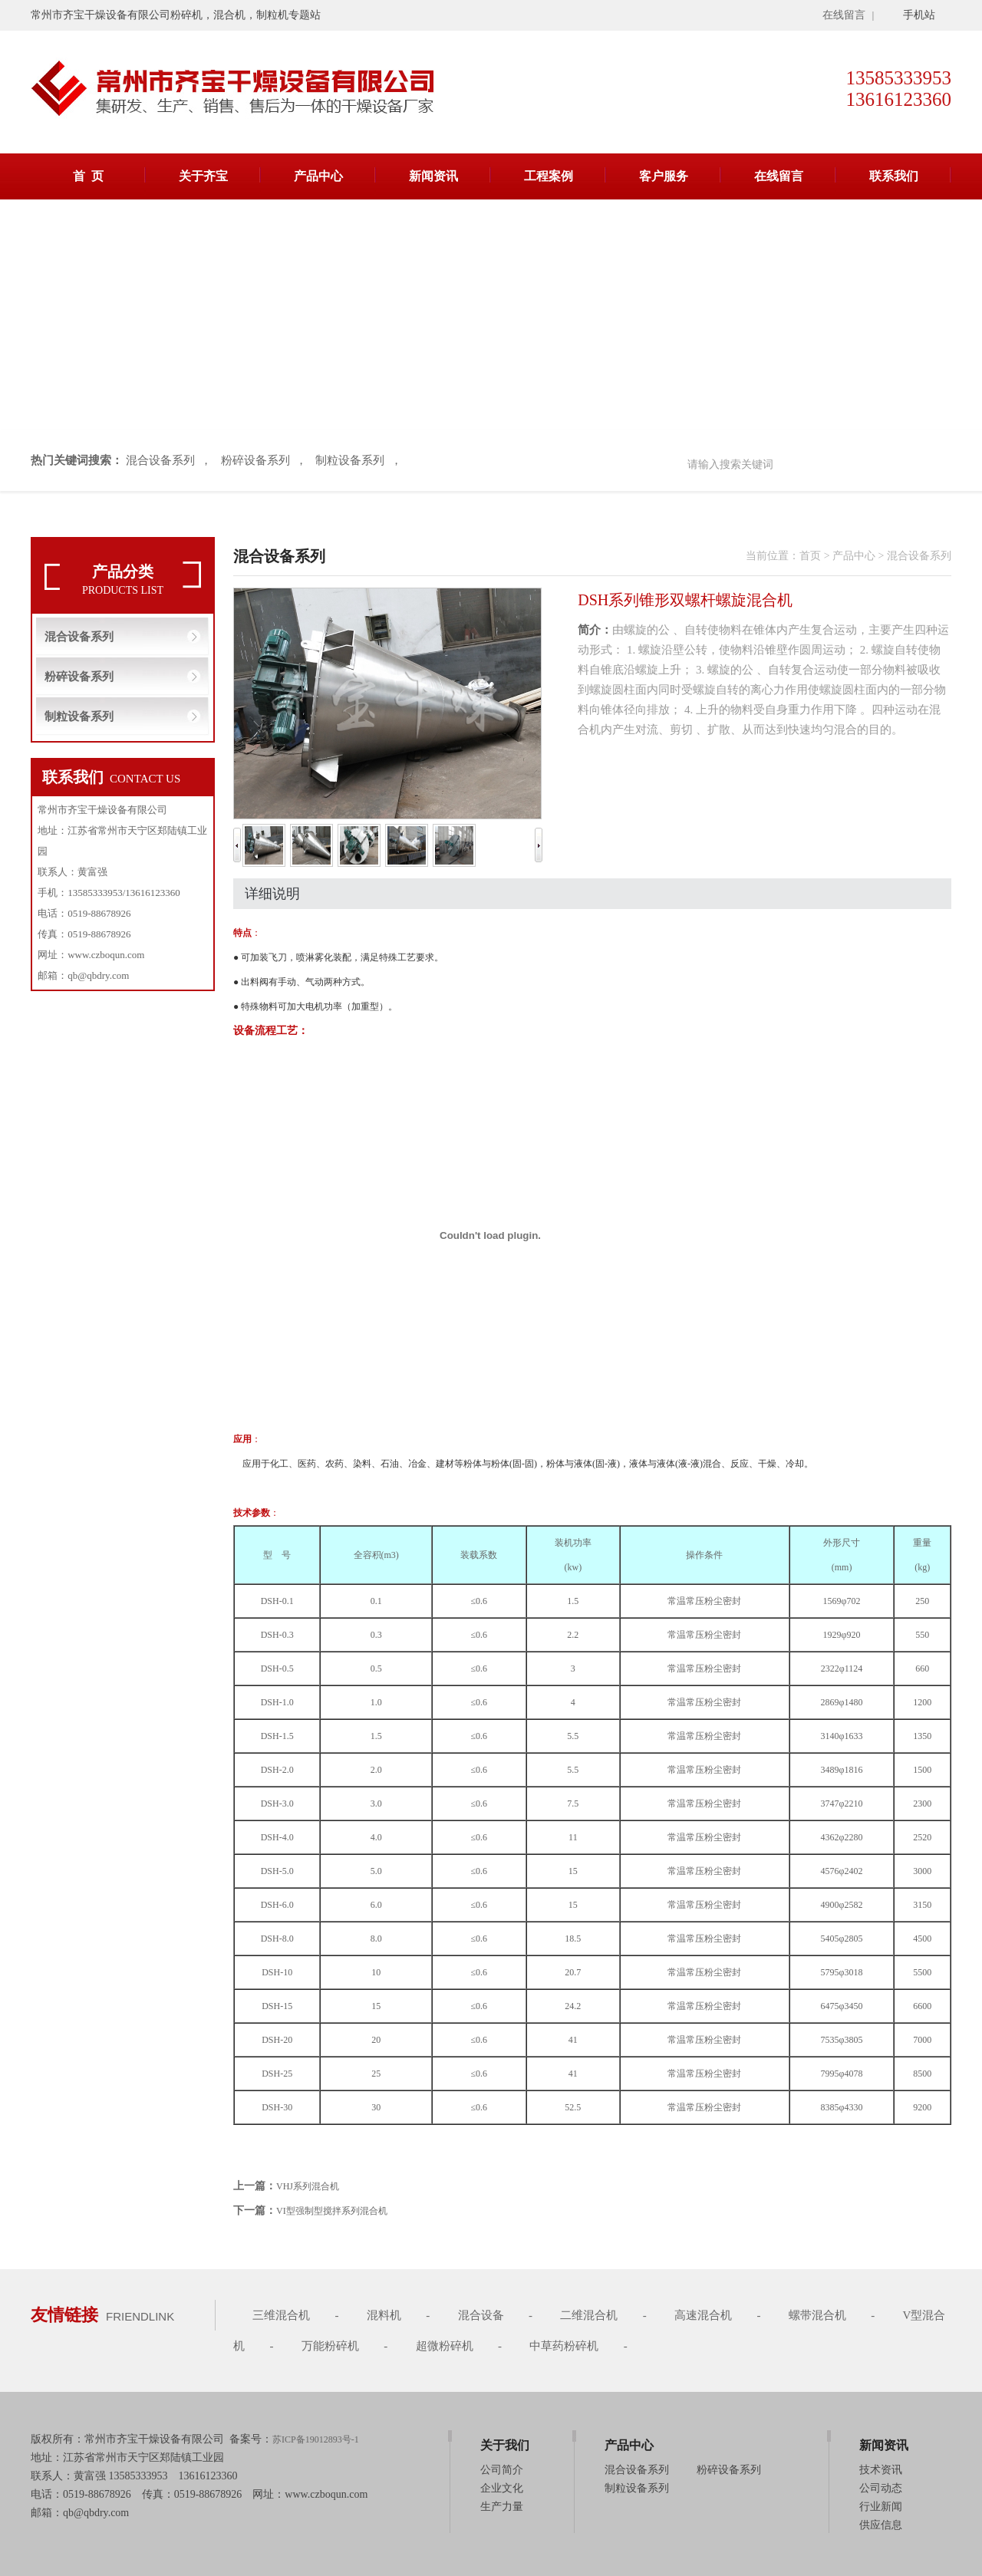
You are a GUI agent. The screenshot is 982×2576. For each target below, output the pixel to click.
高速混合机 (703, 2315)
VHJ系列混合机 (307, 2186)
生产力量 (501, 2506)
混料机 (384, 2315)
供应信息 (880, 2525)
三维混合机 (281, 2315)
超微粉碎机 (444, 2346)
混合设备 (481, 2315)
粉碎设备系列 (255, 460)
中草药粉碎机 (563, 2346)
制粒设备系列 (349, 460)
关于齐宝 (203, 176)
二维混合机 (589, 2315)
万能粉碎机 (330, 2346)
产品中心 (318, 176)
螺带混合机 (817, 2315)
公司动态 (880, 2488)
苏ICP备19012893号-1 (315, 2439)
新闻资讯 (433, 176)
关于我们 (504, 2445)
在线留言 (843, 15)
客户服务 (663, 176)
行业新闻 (880, 2506)
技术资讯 (880, 2470)
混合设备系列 (160, 460)
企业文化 (501, 2488)
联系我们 (893, 176)
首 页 (88, 176)
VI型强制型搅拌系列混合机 (331, 2210)
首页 (810, 556)
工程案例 (548, 176)
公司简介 (501, 2470)
